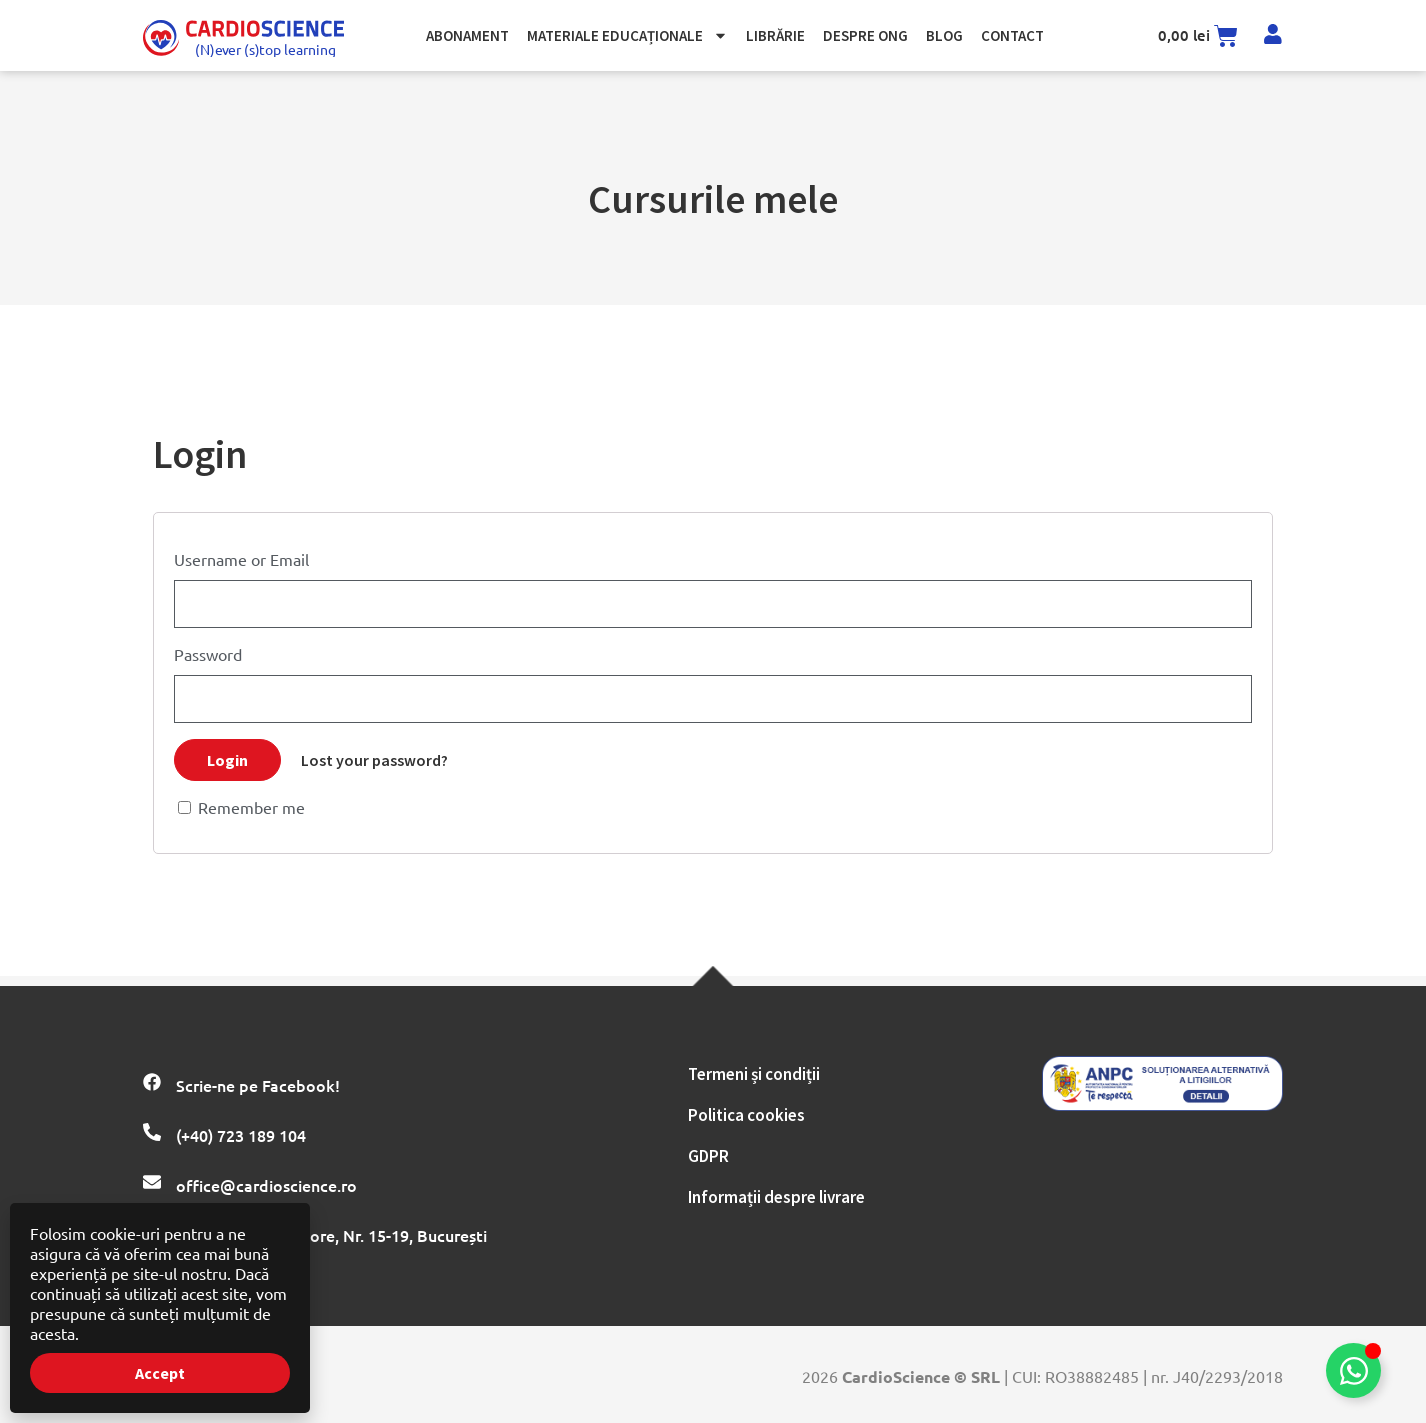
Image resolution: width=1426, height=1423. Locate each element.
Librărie (775, 35)
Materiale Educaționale (627, 35)
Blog (944, 35)
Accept (160, 1373)
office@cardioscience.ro (266, 1185)
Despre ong (865, 35)
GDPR (708, 1156)
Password (208, 654)
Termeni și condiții (754, 1074)
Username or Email (241, 559)
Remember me (241, 807)
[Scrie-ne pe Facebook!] (152, 1082)
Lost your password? (374, 760)
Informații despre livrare (776, 1197)
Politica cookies (746, 1115)
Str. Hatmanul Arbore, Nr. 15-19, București (331, 1235)
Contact (1012, 35)
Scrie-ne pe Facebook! (258, 1085)
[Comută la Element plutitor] (1353, 1370)
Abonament (467, 35)
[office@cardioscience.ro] (152, 1182)
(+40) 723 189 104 (241, 1135)
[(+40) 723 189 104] (152, 1132)
